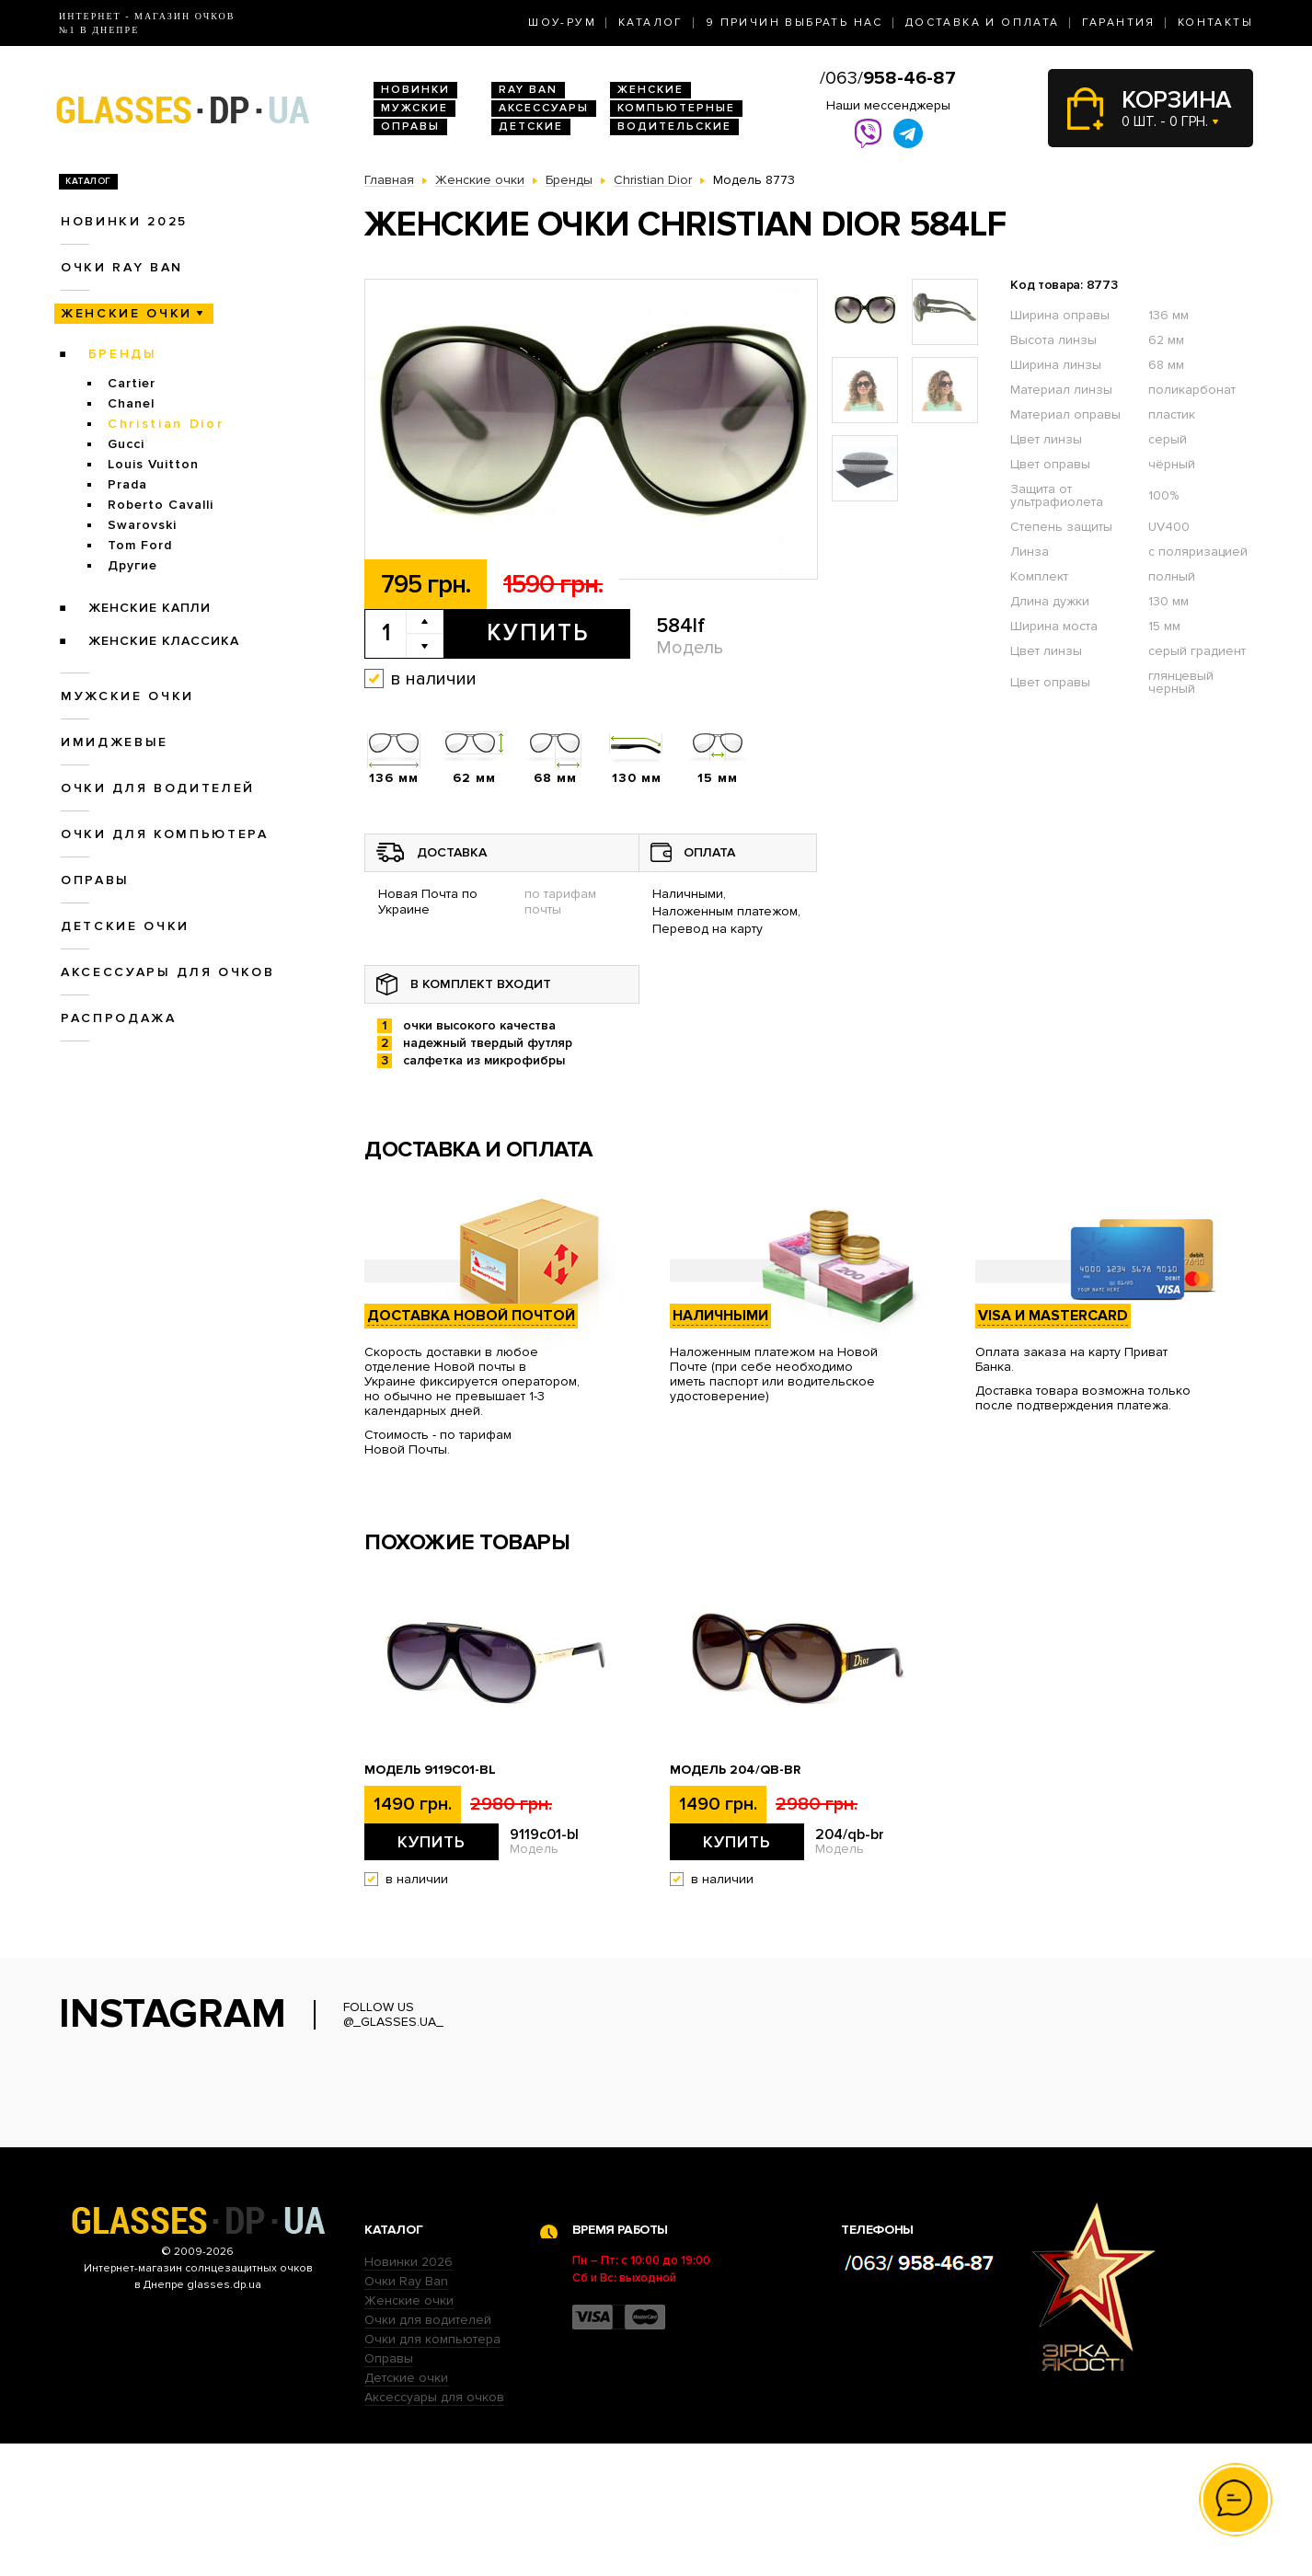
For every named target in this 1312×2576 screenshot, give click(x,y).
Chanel (131, 403)
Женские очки (126, 313)
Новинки (415, 90)
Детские (531, 126)
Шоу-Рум (562, 22)
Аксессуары (544, 108)
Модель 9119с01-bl (430, 1770)
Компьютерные (676, 108)
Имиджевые (114, 742)
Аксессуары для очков (167, 972)
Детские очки (125, 926)
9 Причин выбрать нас (794, 22)
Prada (127, 484)
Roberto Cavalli (160, 504)
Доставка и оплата (982, 22)
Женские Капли (149, 607)
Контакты (1215, 22)
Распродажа (119, 1018)
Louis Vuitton (153, 464)
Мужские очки (127, 696)
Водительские (674, 126)
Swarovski (142, 525)
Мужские (414, 108)
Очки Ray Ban (406, 2413)
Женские (650, 90)
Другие (132, 565)
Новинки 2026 (408, 2394)
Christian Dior (166, 423)
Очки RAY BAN (122, 267)
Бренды (122, 354)
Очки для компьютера (165, 834)
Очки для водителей (158, 788)
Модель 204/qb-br (735, 1770)
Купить (538, 633)
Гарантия (1119, 22)
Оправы (410, 126)
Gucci (126, 444)
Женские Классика (163, 641)
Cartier (131, 383)
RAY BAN (528, 90)
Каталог (651, 22)
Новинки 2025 (124, 221)
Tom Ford (140, 545)
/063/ (888, 78)
